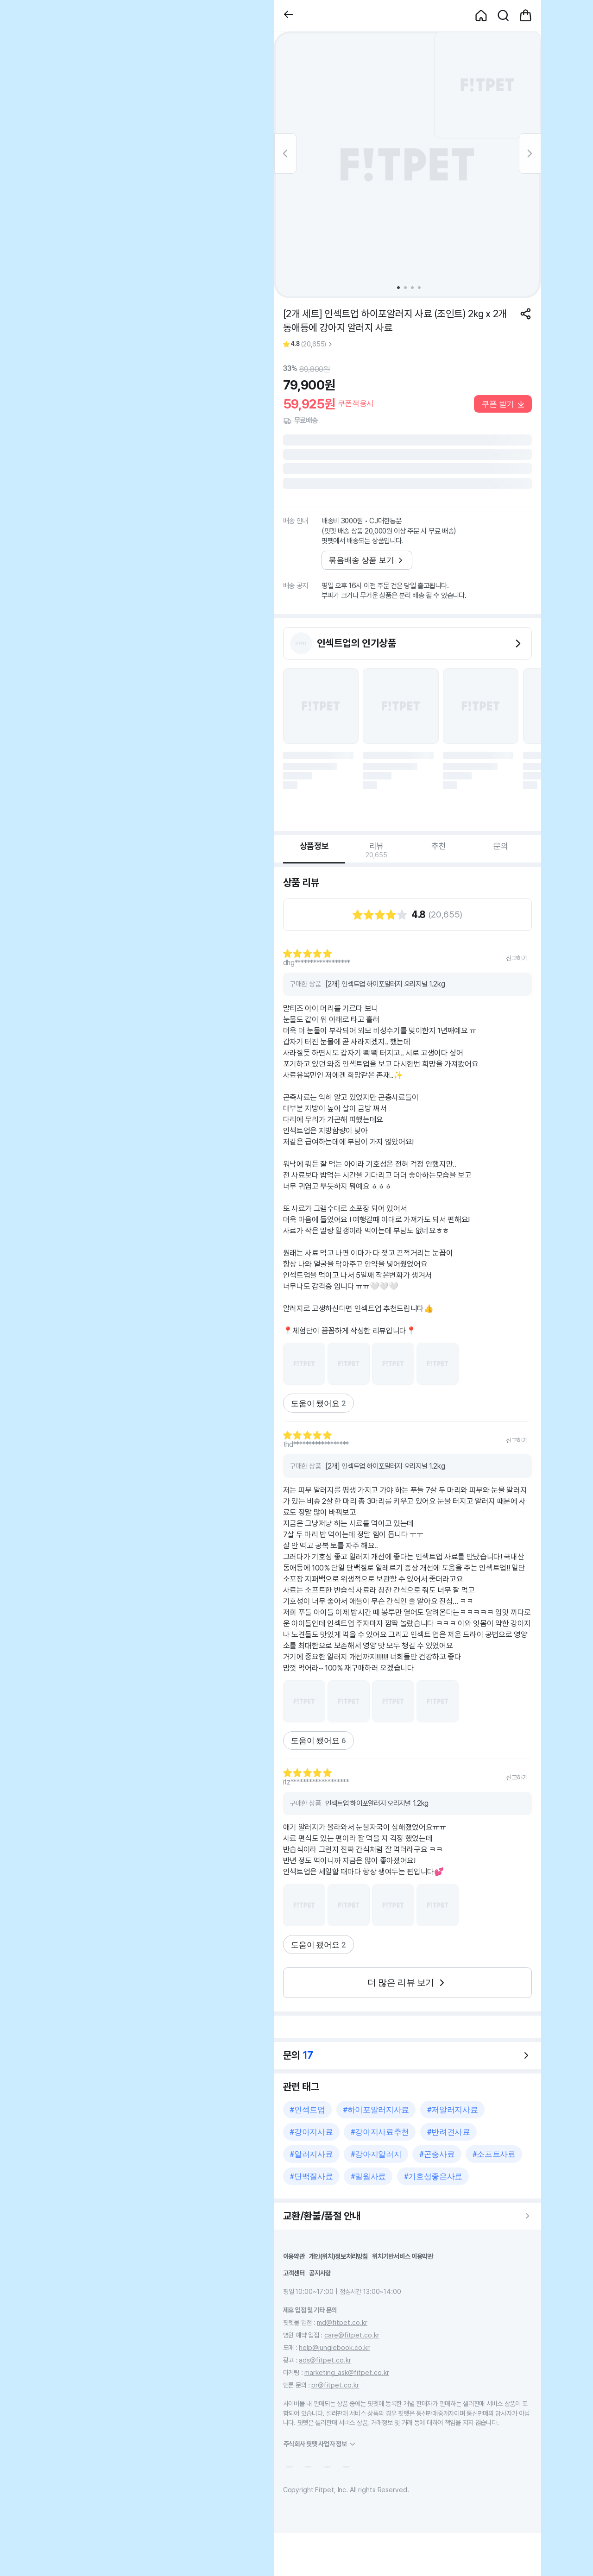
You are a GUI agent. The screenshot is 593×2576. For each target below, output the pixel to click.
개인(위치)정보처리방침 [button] (338, 2256)
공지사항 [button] (320, 2273)
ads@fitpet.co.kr (325, 2360)
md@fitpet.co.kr (342, 2322)
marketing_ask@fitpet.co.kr (346, 2372)
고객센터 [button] (294, 2273)
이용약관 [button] (294, 2256)
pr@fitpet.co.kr (335, 2385)
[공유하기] (525, 313)
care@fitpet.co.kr (351, 2335)
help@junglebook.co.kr (334, 2347)
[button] (288, 15)
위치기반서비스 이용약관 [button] (402, 2256)
